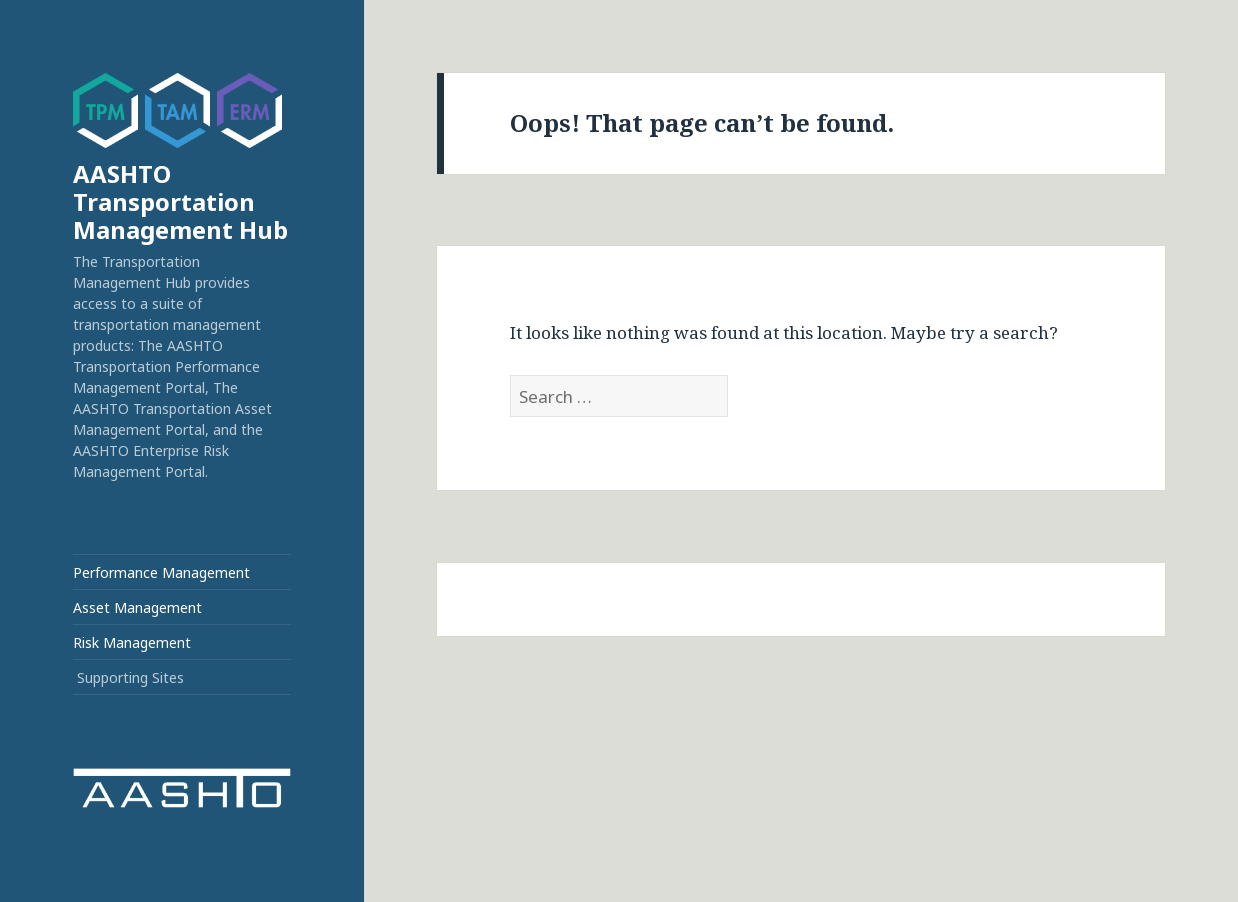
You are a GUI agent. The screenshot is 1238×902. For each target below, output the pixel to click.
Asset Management (137, 607)
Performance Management (161, 572)
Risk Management (132, 642)
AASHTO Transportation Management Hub (180, 201)
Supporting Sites (130, 677)
